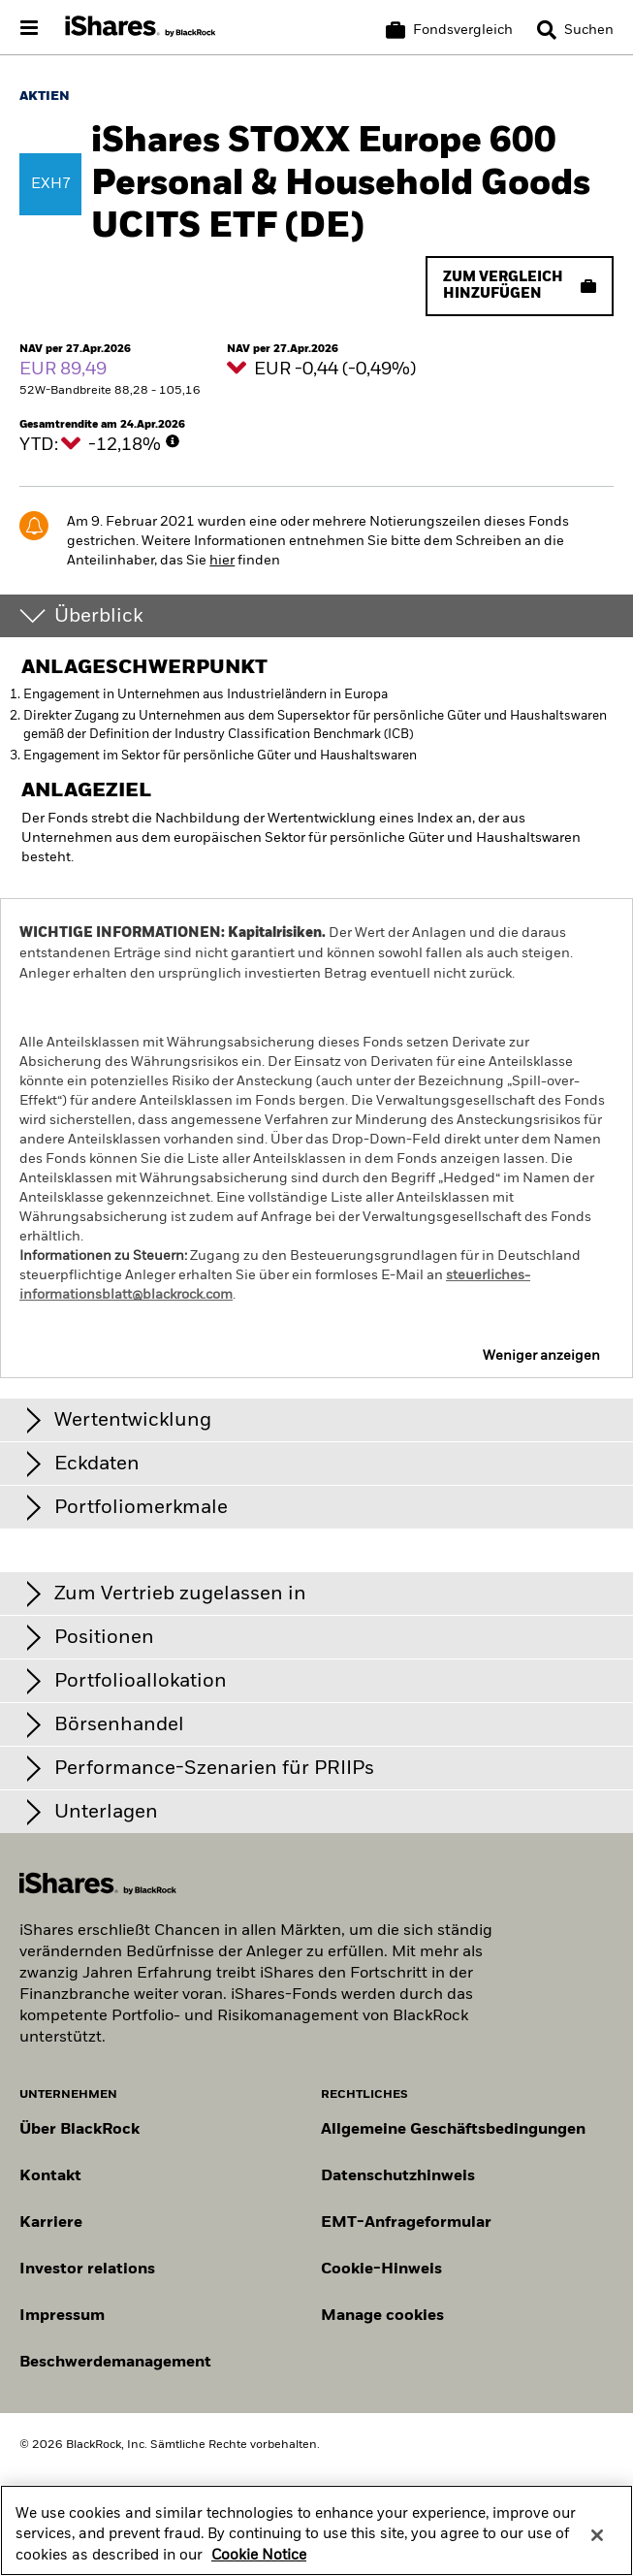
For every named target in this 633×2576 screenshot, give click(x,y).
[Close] (597, 2549)
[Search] (575, 30)
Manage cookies (382, 2316)
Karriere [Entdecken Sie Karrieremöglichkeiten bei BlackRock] (50, 2223)
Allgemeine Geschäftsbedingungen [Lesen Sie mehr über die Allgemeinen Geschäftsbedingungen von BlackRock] (453, 2130)
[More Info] (172, 441)
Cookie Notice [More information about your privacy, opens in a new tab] (258, 2569)
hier (222, 560)
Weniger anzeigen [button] (541, 1356)
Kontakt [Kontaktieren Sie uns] (50, 2176)
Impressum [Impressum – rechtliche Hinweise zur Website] (62, 2316)
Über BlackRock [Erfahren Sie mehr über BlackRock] (79, 2130)
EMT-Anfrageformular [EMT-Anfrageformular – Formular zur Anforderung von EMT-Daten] (406, 2223)
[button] (546, 30)
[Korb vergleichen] (449, 30)
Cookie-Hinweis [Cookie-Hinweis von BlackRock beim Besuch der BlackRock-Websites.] (381, 2269)
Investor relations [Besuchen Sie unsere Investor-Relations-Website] (87, 2269)
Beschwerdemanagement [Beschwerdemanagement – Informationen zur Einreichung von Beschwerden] (115, 2362)
